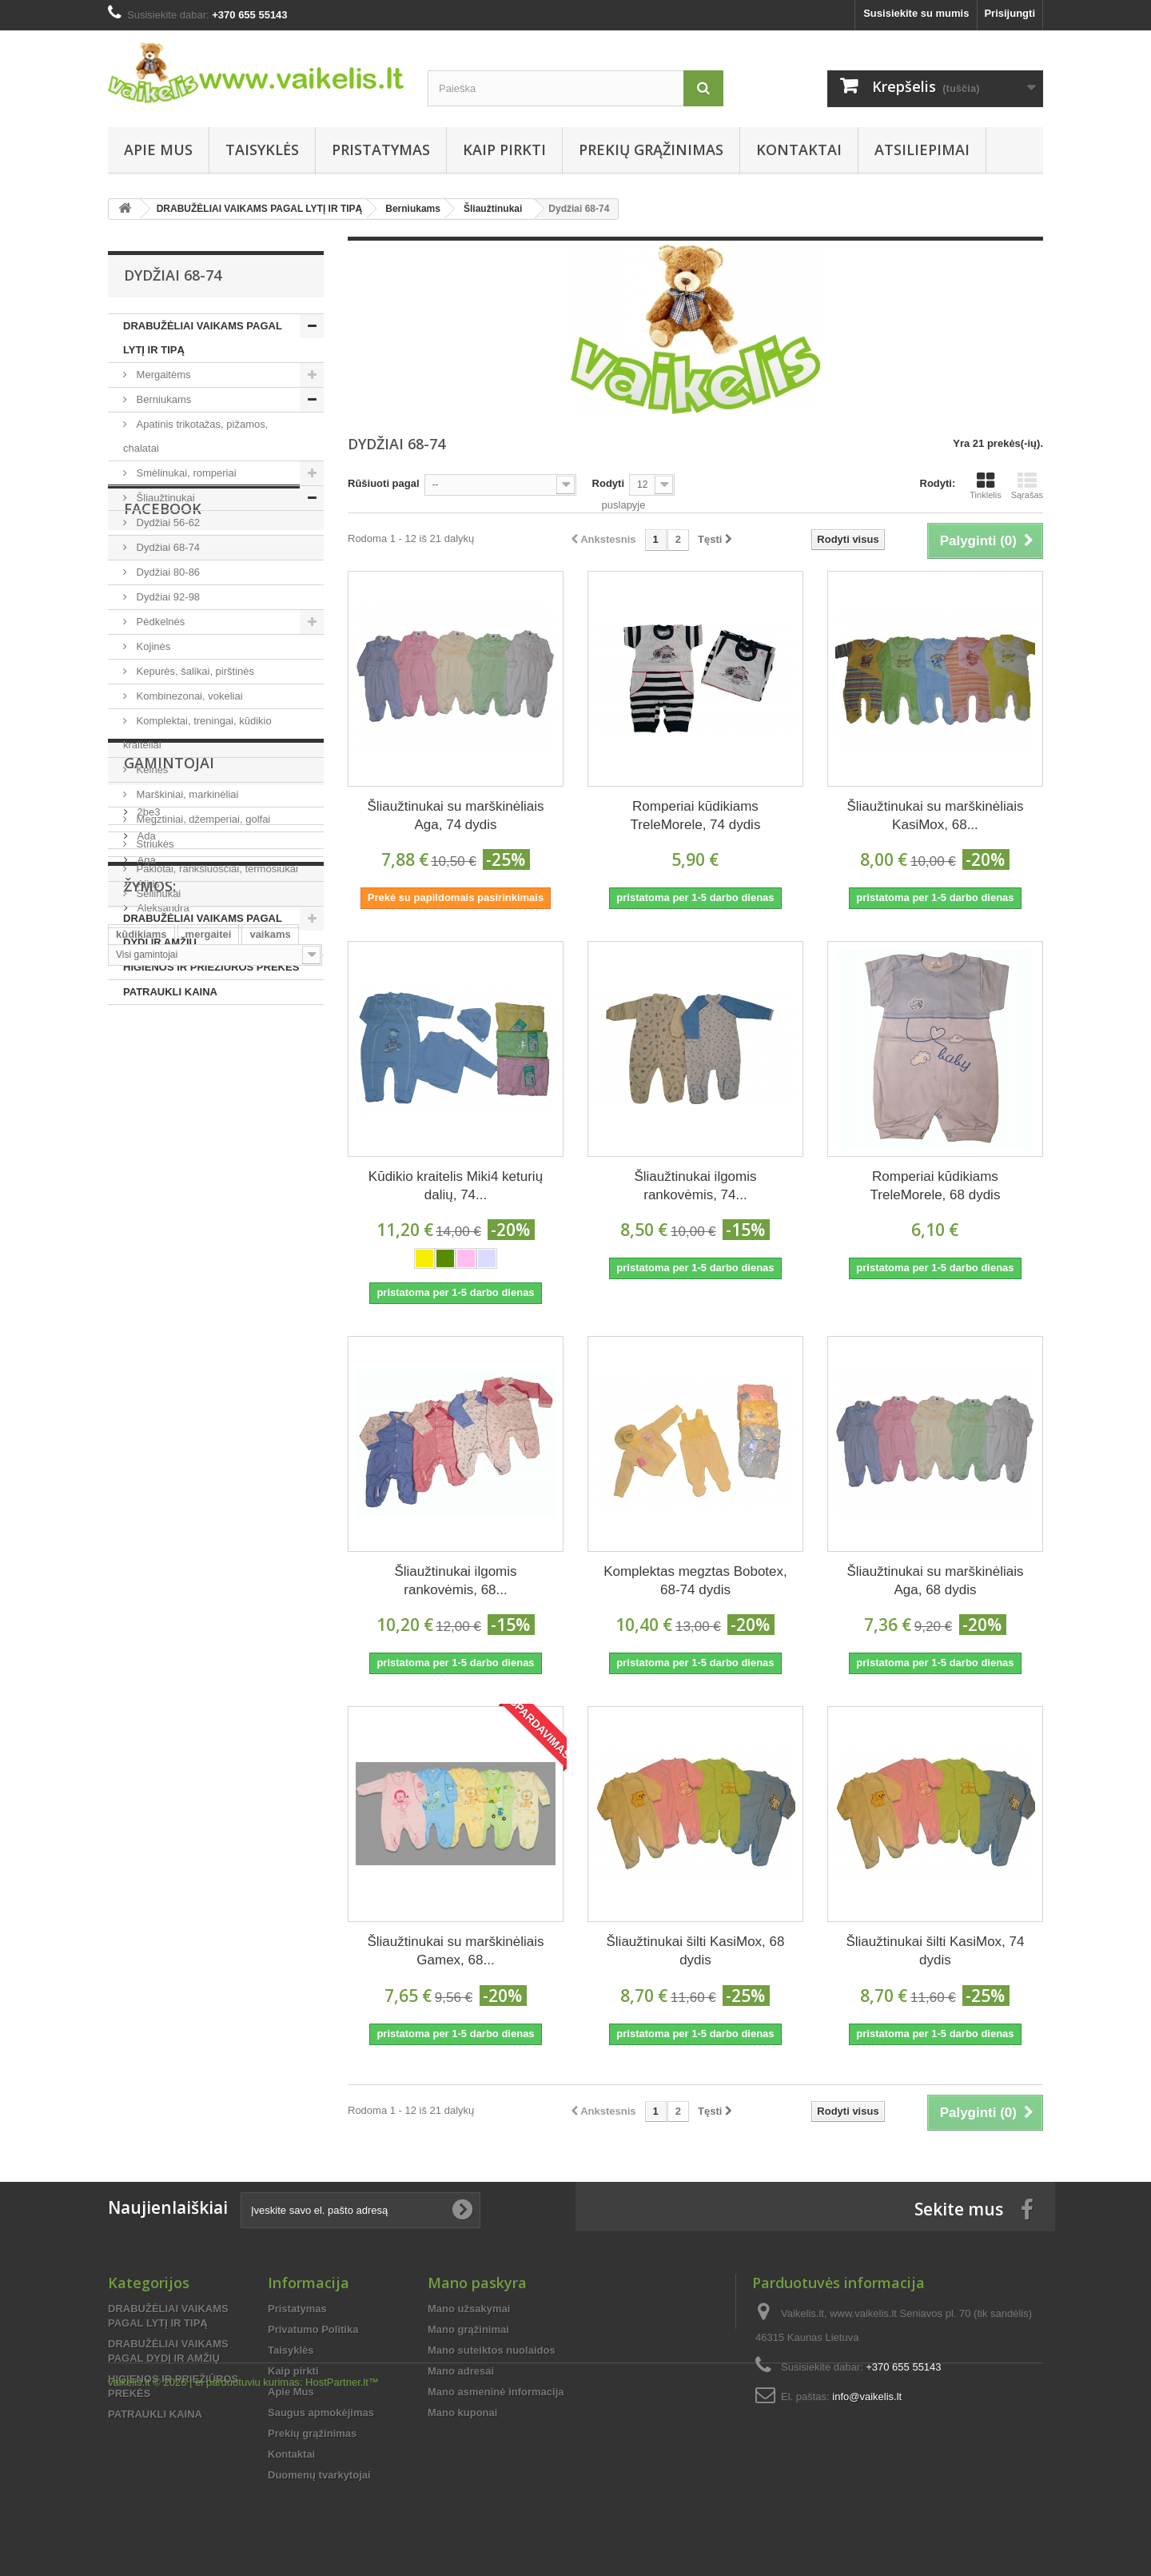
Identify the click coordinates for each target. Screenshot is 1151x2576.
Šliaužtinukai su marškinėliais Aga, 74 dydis (455, 815)
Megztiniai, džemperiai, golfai (201, 819)
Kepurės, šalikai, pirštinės (193, 671)
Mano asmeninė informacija (496, 2392)
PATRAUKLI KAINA (170, 992)
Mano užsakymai (469, 2309)
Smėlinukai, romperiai (185, 473)
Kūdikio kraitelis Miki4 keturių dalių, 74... (455, 1185)
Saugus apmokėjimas (321, 2412)
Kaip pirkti (504, 149)
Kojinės (151, 646)
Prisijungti (1009, 13)
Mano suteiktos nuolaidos (492, 2350)
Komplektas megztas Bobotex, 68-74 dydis (695, 1580)
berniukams (190, 1648)
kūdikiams (141, 1600)
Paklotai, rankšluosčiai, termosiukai (215, 869)
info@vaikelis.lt (867, 2397)
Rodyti (608, 483)
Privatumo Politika (313, 2329)
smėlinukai (142, 1672)
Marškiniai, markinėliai (185, 794)
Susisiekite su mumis (916, 13)
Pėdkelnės (159, 622)
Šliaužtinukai (164, 498)
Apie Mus (158, 149)
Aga (145, 1398)
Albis (147, 1422)
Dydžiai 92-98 (166, 597)
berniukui (273, 1624)
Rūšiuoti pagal (384, 483)
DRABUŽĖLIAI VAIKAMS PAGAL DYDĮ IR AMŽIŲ (202, 930)
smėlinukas (266, 1648)
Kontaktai (799, 149)
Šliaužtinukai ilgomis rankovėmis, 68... (455, 1580)
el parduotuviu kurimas (247, 2532)
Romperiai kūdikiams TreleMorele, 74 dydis (696, 815)
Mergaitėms (162, 375)
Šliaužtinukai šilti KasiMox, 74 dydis (935, 1951)
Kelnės (150, 770)
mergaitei (208, 1600)
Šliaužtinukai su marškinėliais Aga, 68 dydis (934, 1580)
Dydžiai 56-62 (166, 522)
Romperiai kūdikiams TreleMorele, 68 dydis (935, 1185)
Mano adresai (461, 2371)
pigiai (129, 1648)
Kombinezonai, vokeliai (188, 696)
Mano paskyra (477, 2282)
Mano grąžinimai (468, 2329)
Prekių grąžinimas (651, 149)
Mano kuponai (462, 2412)
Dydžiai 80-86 (166, 572)
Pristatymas (381, 149)
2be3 (147, 1350)
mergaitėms (145, 1624)
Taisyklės (262, 149)
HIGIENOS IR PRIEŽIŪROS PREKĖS (211, 967)
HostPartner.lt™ (342, 2532)
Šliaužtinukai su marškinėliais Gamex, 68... (455, 1951)
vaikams (269, 1600)
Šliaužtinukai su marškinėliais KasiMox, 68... (934, 815)
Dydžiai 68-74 (166, 547)
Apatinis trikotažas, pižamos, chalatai (195, 436)
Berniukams (162, 399)
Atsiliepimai (922, 149)
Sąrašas (1027, 485)
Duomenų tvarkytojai (319, 2475)
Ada (145, 1374)
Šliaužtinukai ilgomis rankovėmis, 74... (695, 1185)
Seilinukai (157, 893)
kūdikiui (212, 1624)
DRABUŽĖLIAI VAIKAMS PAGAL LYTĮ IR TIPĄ (202, 338)
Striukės (153, 844)
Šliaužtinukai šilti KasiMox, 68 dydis (695, 1951)
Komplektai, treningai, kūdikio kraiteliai (197, 733)
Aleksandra (161, 1446)
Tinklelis (985, 485)
